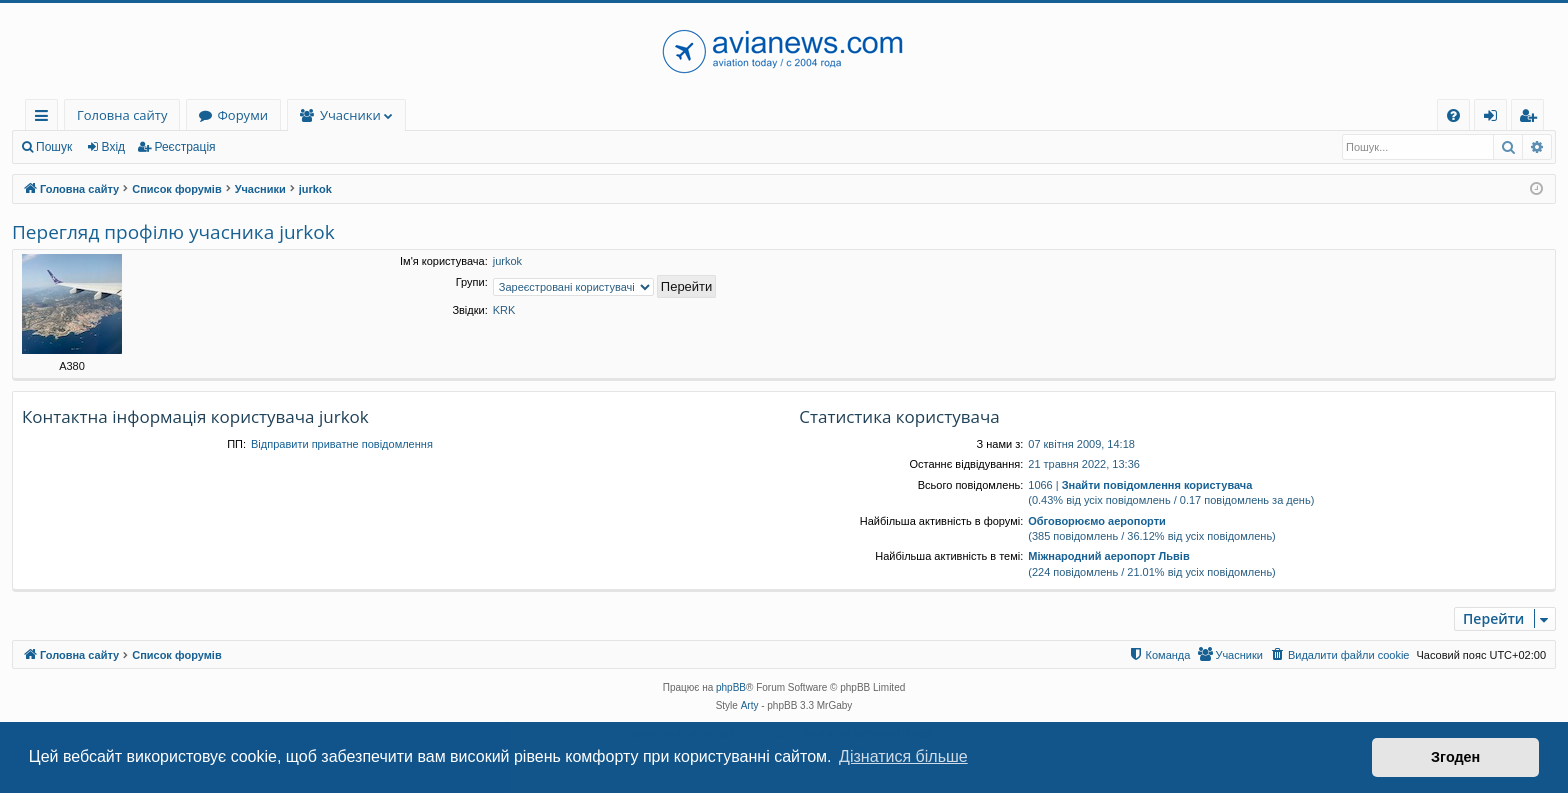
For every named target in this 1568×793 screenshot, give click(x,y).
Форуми (242, 115)
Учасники (350, 115)
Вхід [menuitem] (1497, 118)
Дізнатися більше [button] (903, 756)
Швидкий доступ (45, 118)
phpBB (731, 687)
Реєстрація (184, 147)
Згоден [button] (1455, 757)
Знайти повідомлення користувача (1157, 485)
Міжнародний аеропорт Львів (1108, 556)
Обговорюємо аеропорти (1097, 521)
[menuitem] (1453, 115)
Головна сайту (122, 115)
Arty (750, 705)
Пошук (54, 147)
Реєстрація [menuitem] (1532, 118)
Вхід (114, 147)
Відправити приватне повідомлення (342, 444)
